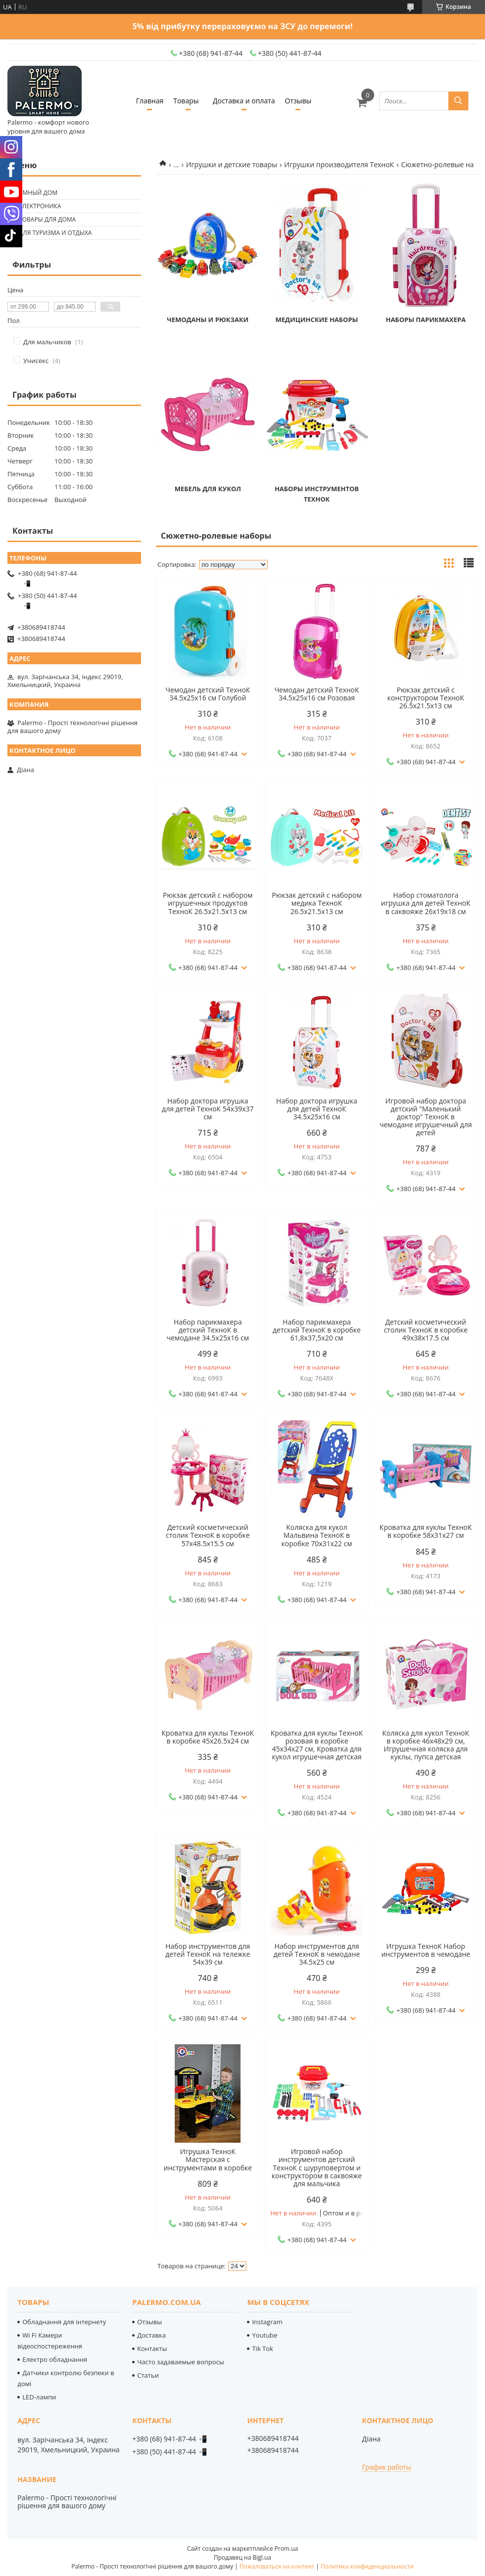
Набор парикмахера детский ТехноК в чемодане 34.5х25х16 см (208, 1330)
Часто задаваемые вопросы (180, 2361)
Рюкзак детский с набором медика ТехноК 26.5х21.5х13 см (317, 903)
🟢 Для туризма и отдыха (51, 233)
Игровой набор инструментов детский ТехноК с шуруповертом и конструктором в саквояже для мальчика (317, 2167)
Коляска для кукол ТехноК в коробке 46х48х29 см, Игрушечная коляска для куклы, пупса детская (425, 1745)
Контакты (152, 2348)
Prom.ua (286, 2548)
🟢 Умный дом (33, 192)
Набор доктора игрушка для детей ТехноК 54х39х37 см (207, 1109)
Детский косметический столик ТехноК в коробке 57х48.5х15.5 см (208, 1535)
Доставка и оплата (244, 100)
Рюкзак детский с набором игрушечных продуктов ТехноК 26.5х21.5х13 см (208, 903)
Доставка (151, 2335)
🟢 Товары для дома (43, 219)
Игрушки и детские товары (231, 164)
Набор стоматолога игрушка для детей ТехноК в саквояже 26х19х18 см (426, 903)
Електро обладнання (54, 2359)
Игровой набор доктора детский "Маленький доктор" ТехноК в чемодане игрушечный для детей (426, 1117)
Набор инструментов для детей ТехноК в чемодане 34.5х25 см (317, 1954)
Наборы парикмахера (425, 319)
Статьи (148, 2375)
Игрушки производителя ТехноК (339, 164)
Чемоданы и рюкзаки (207, 319)
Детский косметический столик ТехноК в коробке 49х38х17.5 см (426, 1330)
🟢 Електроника (35, 206)
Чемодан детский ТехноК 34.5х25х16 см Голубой (207, 694)
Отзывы (298, 100)
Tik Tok (262, 2348)
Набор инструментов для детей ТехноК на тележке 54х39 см (207, 1954)
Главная (150, 100)
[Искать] (458, 101)
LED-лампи (39, 2396)
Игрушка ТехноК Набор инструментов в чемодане (425, 1950)
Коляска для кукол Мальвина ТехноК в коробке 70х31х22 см (316, 1535)
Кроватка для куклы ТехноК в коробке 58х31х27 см (426, 1531)
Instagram (267, 2321)
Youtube (264, 2335)
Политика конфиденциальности (367, 2566)
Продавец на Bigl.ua (242, 2557)
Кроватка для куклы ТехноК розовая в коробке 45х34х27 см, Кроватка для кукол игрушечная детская (317, 1745)
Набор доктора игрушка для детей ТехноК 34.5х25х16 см (316, 1109)
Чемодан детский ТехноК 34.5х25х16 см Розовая (316, 694)
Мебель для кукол (208, 488)
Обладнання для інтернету (64, 2321)
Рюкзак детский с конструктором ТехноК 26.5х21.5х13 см (426, 698)
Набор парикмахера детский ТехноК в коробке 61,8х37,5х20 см (317, 1330)
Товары (185, 100)
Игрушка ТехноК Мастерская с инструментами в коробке (208, 2159)
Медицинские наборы (317, 319)
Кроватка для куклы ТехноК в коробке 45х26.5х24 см (207, 1737)
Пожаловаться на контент (277, 2566)
